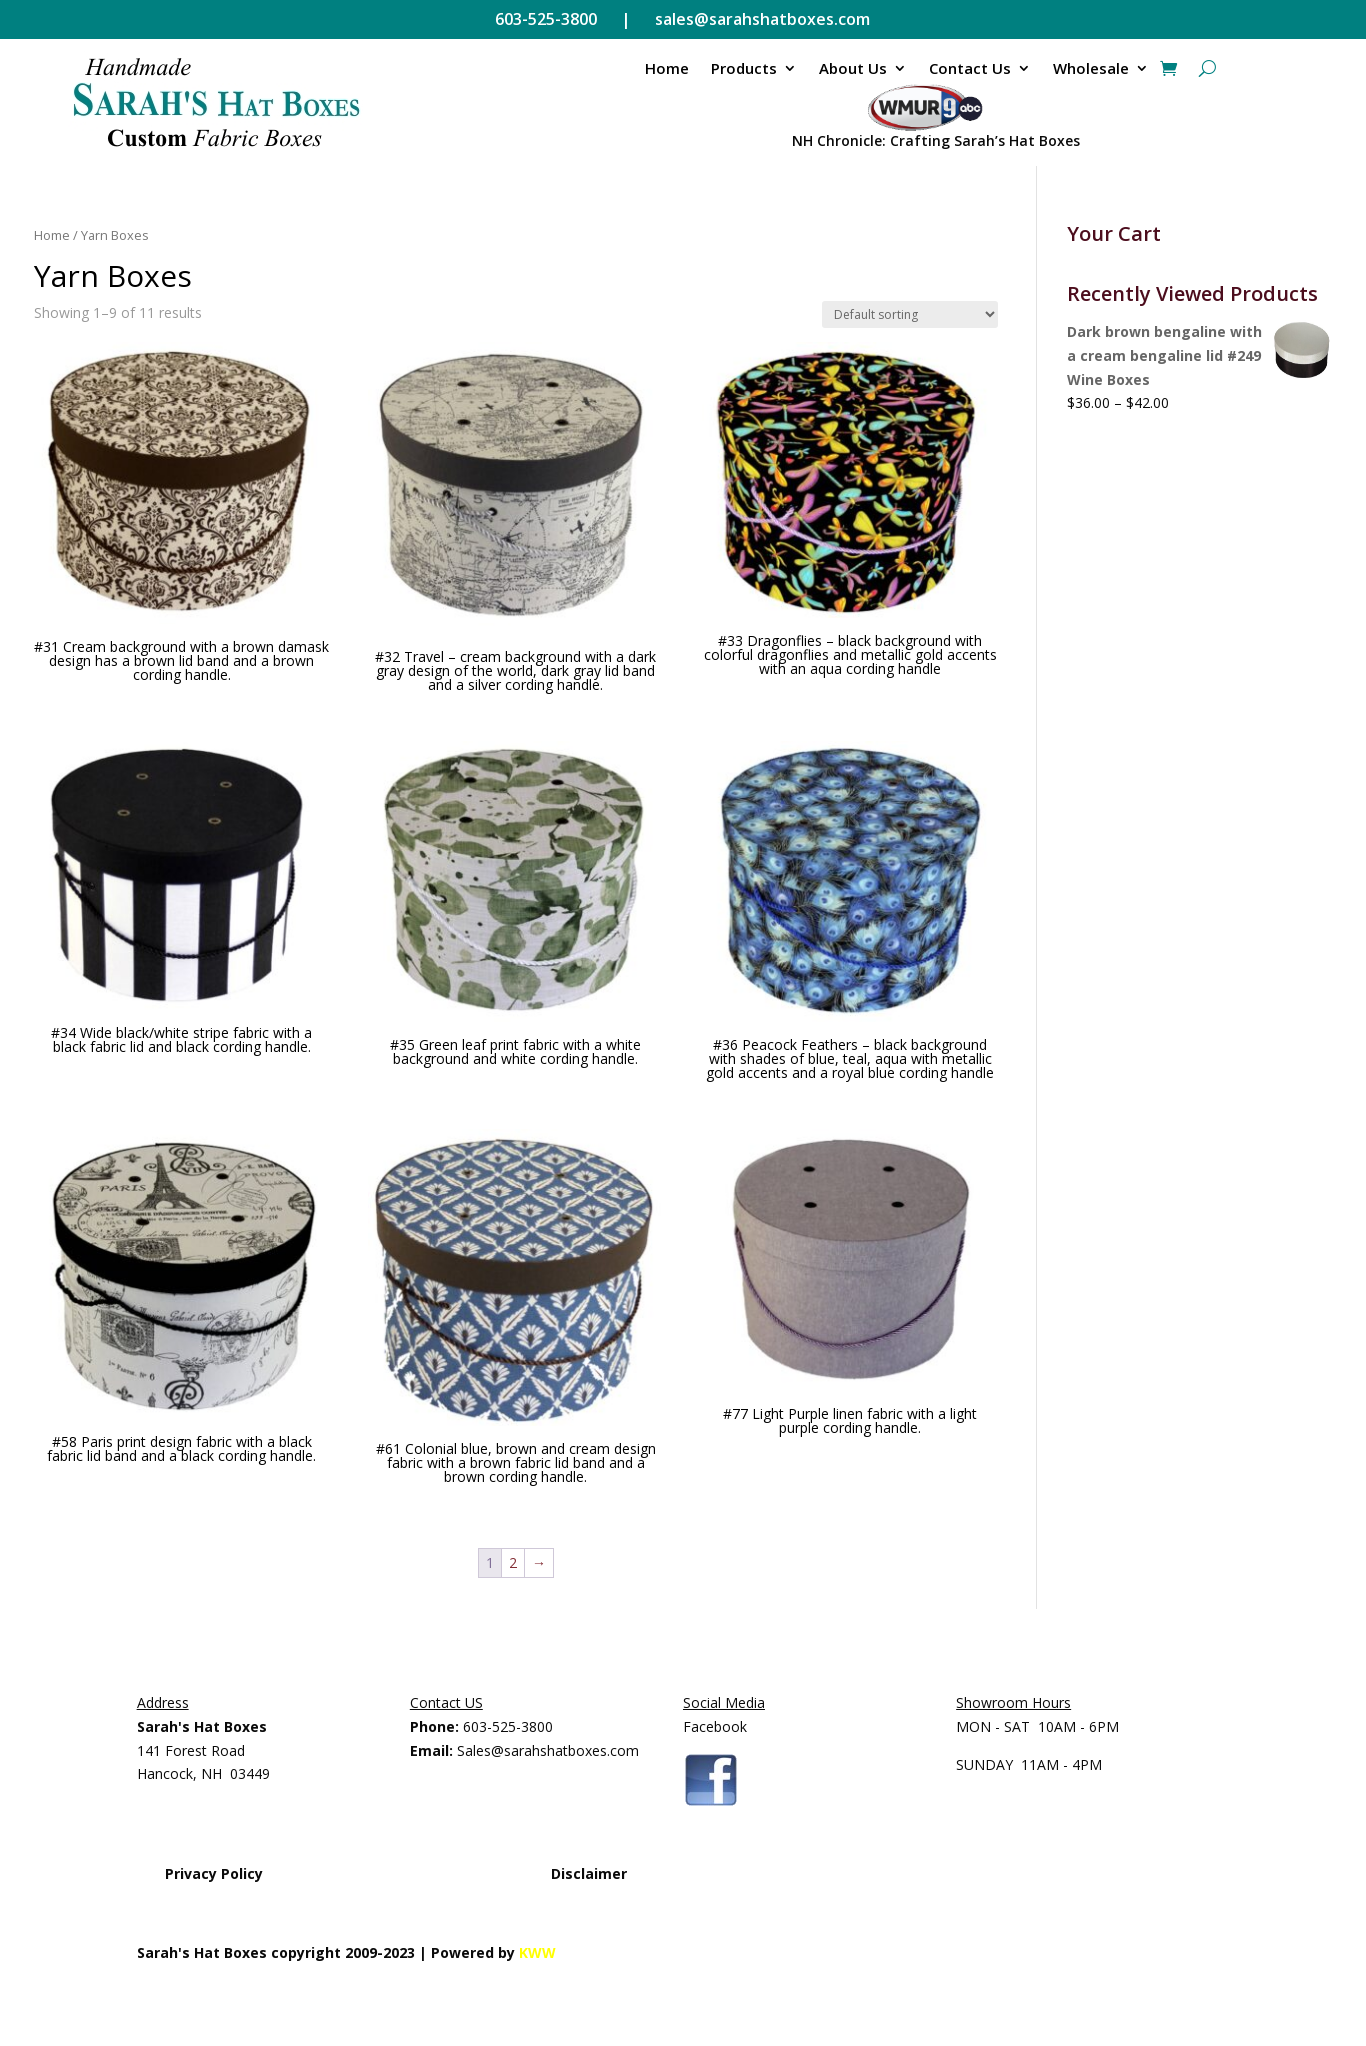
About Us (853, 68)
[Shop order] (910, 314)
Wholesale (1091, 68)
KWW (537, 1952)
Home (667, 68)
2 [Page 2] (513, 1562)
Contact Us (970, 68)
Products (744, 68)
